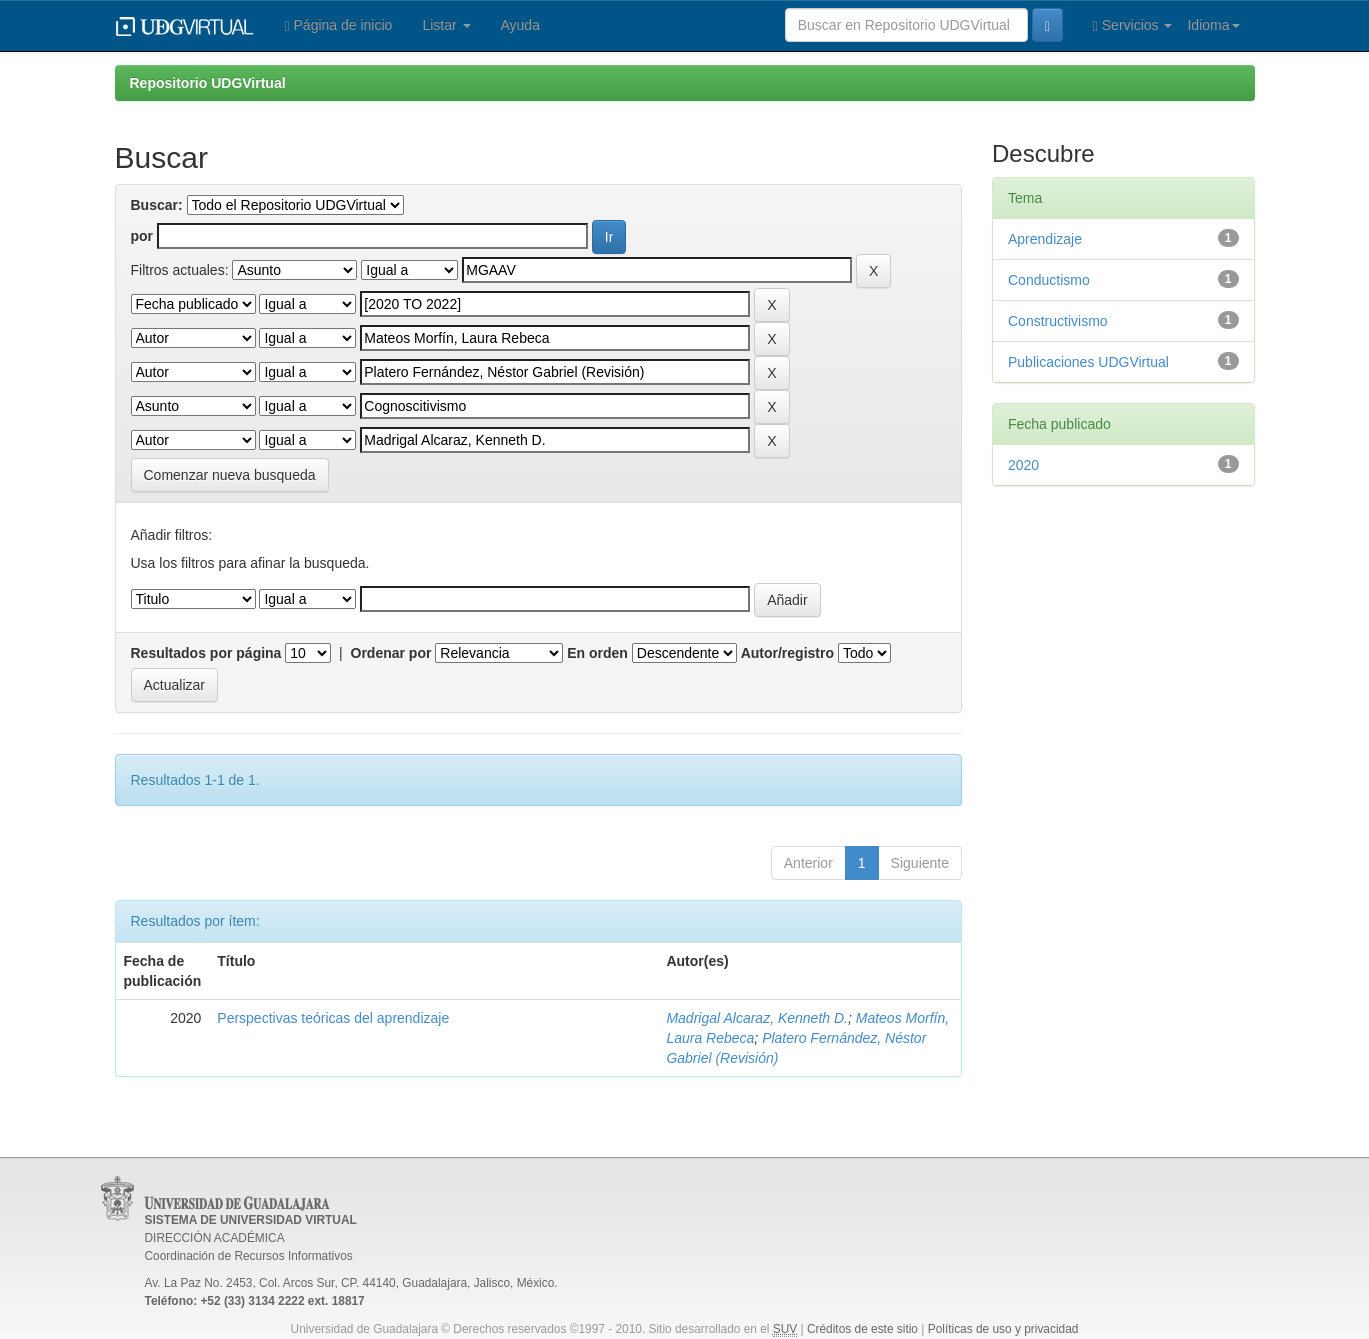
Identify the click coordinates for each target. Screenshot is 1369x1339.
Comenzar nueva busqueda (230, 475)
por (142, 236)
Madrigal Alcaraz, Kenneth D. (757, 1018)
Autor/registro (787, 653)
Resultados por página (206, 653)
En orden (597, 653)
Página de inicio (339, 25)
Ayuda (520, 25)
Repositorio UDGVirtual (208, 83)
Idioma (1213, 25)
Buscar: (157, 205)
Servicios (1133, 25)
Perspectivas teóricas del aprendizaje (333, 1018)
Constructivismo (1058, 321)
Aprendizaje (1045, 239)
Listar (446, 25)
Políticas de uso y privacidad (1003, 1329)
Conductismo (1049, 280)
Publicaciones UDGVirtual (1088, 362)
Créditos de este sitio (862, 1329)
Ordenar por (391, 653)
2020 (1023, 465)
